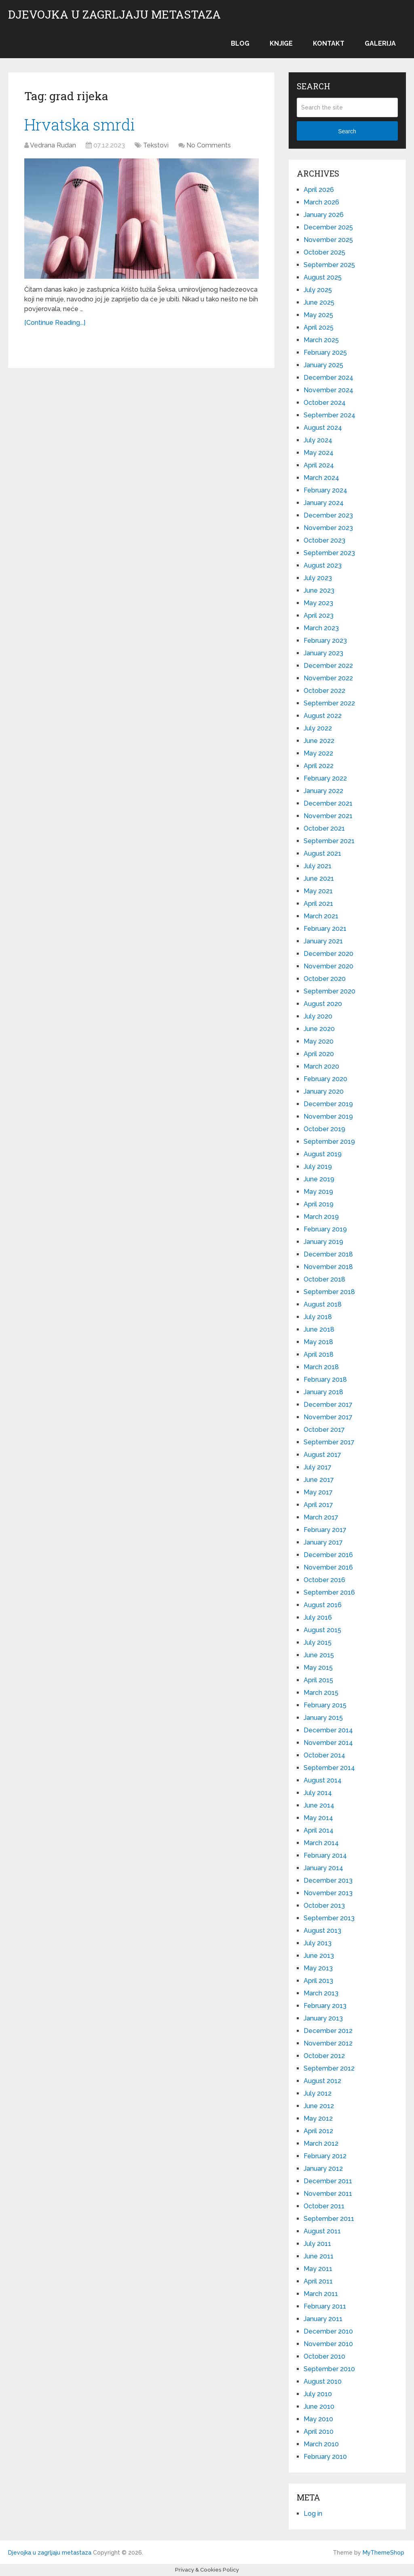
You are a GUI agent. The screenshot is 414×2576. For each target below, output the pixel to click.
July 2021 (318, 866)
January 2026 (324, 215)
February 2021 (325, 928)
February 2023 (325, 640)
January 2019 (323, 1242)
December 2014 (328, 1730)
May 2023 (318, 603)
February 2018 (325, 1379)
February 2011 (325, 2306)
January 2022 (323, 791)
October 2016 (324, 1580)
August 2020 (323, 1004)
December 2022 (328, 665)
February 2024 (325, 490)
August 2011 (322, 2231)
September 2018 (329, 1292)
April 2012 (318, 2131)
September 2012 (329, 2068)
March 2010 (321, 2444)
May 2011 (318, 2269)
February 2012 (325, 2156)
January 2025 (323, 365)
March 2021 (321, 916)
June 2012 (319, 2106)
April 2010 (319, 2431)
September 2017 (329, 1442)
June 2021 (319, 878)
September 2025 (329, 265)
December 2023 (328, 515)
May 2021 (318, 891)
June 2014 (319, 1805)
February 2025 (325, 352)
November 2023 (328, 528)
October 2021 (324, 828)
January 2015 (323, 1718)
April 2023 (319, 615)
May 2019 (318, 1191)
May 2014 (318, 1818)
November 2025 (328, 240)
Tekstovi (156, 145)
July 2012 (318, 2093)
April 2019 (319, 1204)
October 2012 (324, 2056)
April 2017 (318, 1505)
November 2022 (328, 678)
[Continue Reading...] (54, 322)
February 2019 (325, 1229)
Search (347, 131)
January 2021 (323, 941)
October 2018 (324, 1279)
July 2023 (318, 578)
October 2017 (324, 1429)
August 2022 (323, 716)
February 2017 (325, 1530)
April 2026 (319, 190)
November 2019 (328, 1116)
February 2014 (325, 1855)
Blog (240, 43)
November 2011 (328, 2193)
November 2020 (328, 966)
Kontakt (328, 43)
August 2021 (322, 853)
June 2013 (319, 1955)
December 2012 (328, 2031)
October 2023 (324, 540)
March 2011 (321, 2294)
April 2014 (319, 1830)
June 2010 (319, 2406)
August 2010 (323, 2381)
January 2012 (323, 2168)
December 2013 (328, 1880)
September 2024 (329, 415)
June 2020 (319, 1029)
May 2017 (318, 1492)
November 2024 (328, 390)
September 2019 (329, 1141)
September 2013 (329, 1918)
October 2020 (325, 979)
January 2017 (323, 1542)
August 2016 (323, 1605)
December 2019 (328, 1104)
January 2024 (324, 503)
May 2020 (319, 1041)
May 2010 (318, 2419)
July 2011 (317, 2244)
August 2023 (323, 565)
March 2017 (321, 1517)
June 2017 (319, 1480)
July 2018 (318, 1317)
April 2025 (319, 327)
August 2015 (322, 1630)
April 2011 (318, 2281)
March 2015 (321, 1692)
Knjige (281, 43)
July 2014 (318, 1793)
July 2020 (318, 1016)
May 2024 (319, 453)
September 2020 (329, 991)
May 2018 (318, 1342)
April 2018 (319, 1354)
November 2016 (328, 1567)
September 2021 (329, 841)
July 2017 (318, 1467)
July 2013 (318, 1943)
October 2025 (324, 252)
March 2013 (321, 1993)
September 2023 (329, 553)
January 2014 (323, 1868)
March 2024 (321, 478)
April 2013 (318, 1981)
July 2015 (318, 1642)
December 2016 (328, 1555)
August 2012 (322, 2081)
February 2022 (325, 778)
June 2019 (319, 1179)
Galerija (380, 43)
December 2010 (328, 2331)
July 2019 (318, 1166)
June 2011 (319, 2256)
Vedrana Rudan (53, 145)
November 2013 (328, 1893)
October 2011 (324, 2206)
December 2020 (328, 954)
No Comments (208, 145)
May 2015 (318, 1667)
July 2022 (318, 728)
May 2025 (318, 315)
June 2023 (319, 590)
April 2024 (319, 465)
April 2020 (319, 1054)
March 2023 (321, 628)
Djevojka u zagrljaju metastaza (114, 14)
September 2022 (329, 703)
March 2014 (321, 1843)
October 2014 (324, 1755)
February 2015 (325, 1705)
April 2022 (319, 766)
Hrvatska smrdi (79, 124)
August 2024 (323, 427)
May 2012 (318, 2118)
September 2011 (329, 2218)
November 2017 (328, 1417)
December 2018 (328, 1254)
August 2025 (323, 277)
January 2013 (323, 2018)
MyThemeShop (383, 2552)
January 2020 (324, 1091)
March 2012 (321, 2143)
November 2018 (328, 1267)
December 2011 (328, 2181)
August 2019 (323, 1154)
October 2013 (324, 1905)
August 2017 (322, 1454)
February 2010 (325, 2456)
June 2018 (319, 1329)
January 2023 (323, 653)
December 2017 (328, 1404)
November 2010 (328, 2344)
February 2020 (325, 1079)
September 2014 (329, 1768)
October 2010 (324, 2356)
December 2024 (328, 377)
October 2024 (325, 402)
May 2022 (318, 753)
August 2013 (322, 1930)
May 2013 (318, 1968)
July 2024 (318, 440)
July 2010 (318, 2394)
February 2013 (325, 2006)
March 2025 (321, 340)
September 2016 (329, 1592)
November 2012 (328, 2043)
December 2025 (328, 227)
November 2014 (328, 1743)
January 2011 (323, 2319)
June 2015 (319, 1655)
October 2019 (324, 1129)
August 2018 (323, 1304)
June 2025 (319, 302)
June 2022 (319, 741)
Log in (313, 2513)
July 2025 (318, 290)
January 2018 (323, 1392)
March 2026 (321, 202)
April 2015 (318, 1680)
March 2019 (321, 1217)
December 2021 (328, 803)
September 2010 (329, 2369)
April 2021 (318, 903)
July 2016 (318, 1617)
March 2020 (321, 1066)
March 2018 (321, 1367)
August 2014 (323, 1780)
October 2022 (324, 691)
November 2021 (328, 816)
